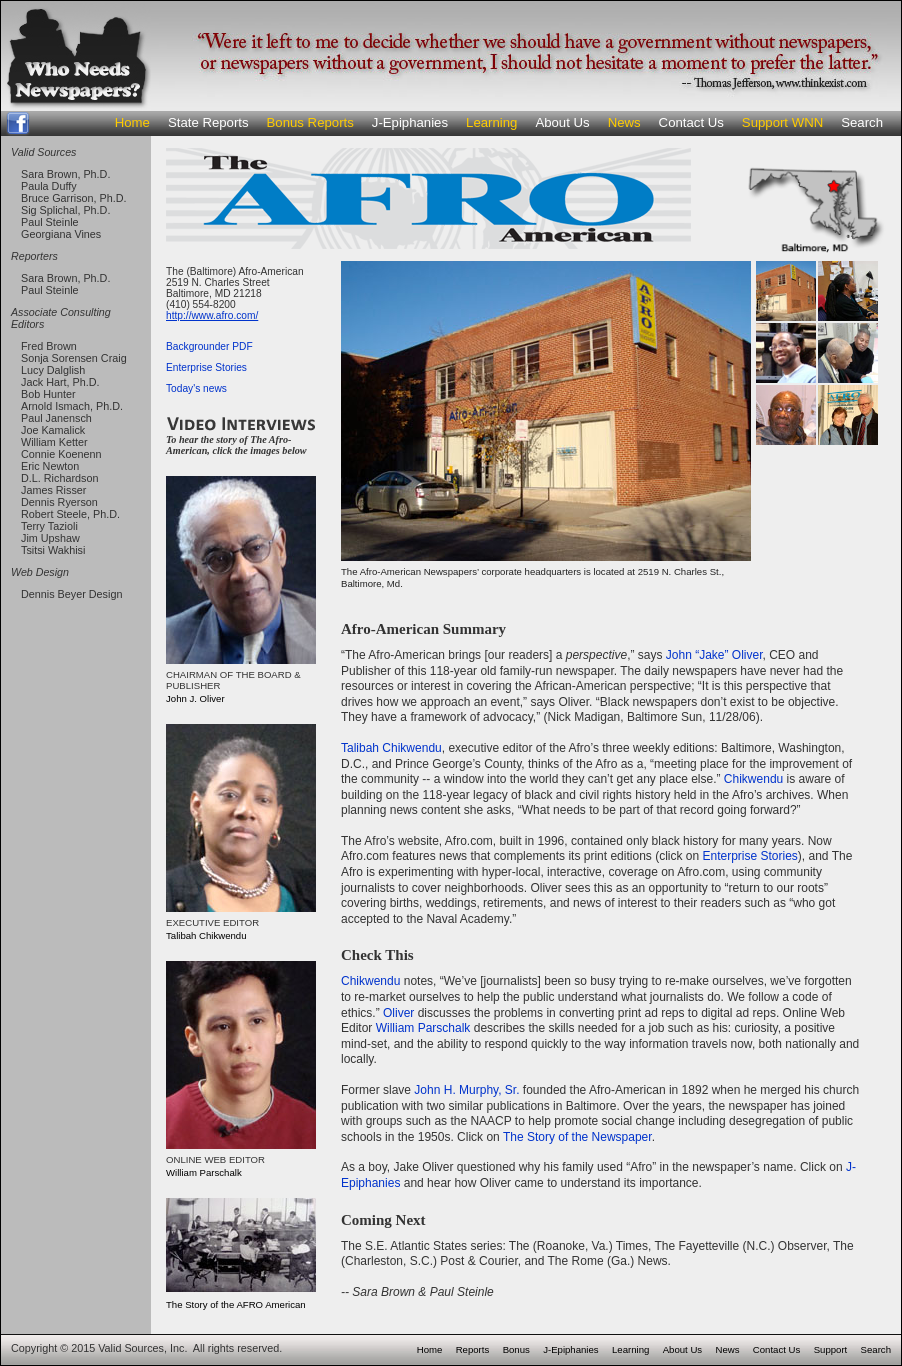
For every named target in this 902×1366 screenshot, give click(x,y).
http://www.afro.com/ (212, 315)
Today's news (196, 388)
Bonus (516, 1349)
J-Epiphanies (410, 122)
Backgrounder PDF (209, 346)
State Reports (208, 122)
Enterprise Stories (206, 367)
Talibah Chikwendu (391, 748)
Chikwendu (753, 779)
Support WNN (782, 122)
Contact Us (691, 122)
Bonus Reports (310, 122)
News (624, 122)
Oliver (398, 1013)
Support (831, 1349)
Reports (473, 1349)
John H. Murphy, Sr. (466, 1090)
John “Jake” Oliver (714, 655)
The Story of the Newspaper (577, 1137)
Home (132, 122)
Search (862, 122)
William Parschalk (423, 1028)
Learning (491, 122)
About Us (562, 122)
